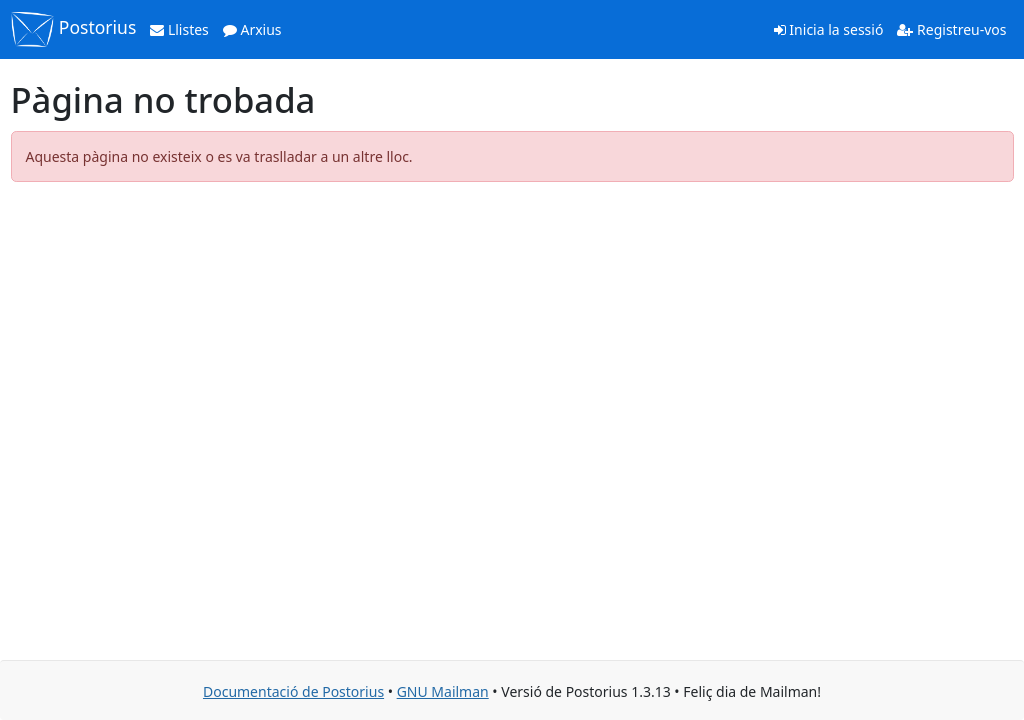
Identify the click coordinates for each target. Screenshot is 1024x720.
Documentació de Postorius (293, 691)
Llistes (179, 29)
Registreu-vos (951, 29)
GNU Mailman (443, 691)
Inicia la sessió (829, 29)
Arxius (252, 29)
